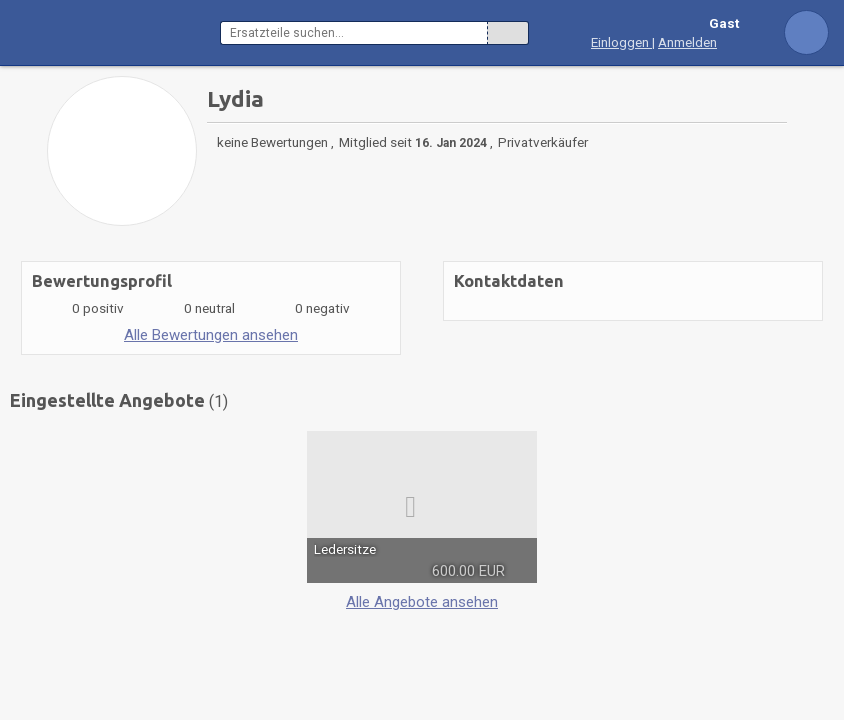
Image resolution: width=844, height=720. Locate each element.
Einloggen (621, 42)
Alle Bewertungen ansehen (211, 335)
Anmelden (687, 42)
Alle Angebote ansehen (422, 602)
